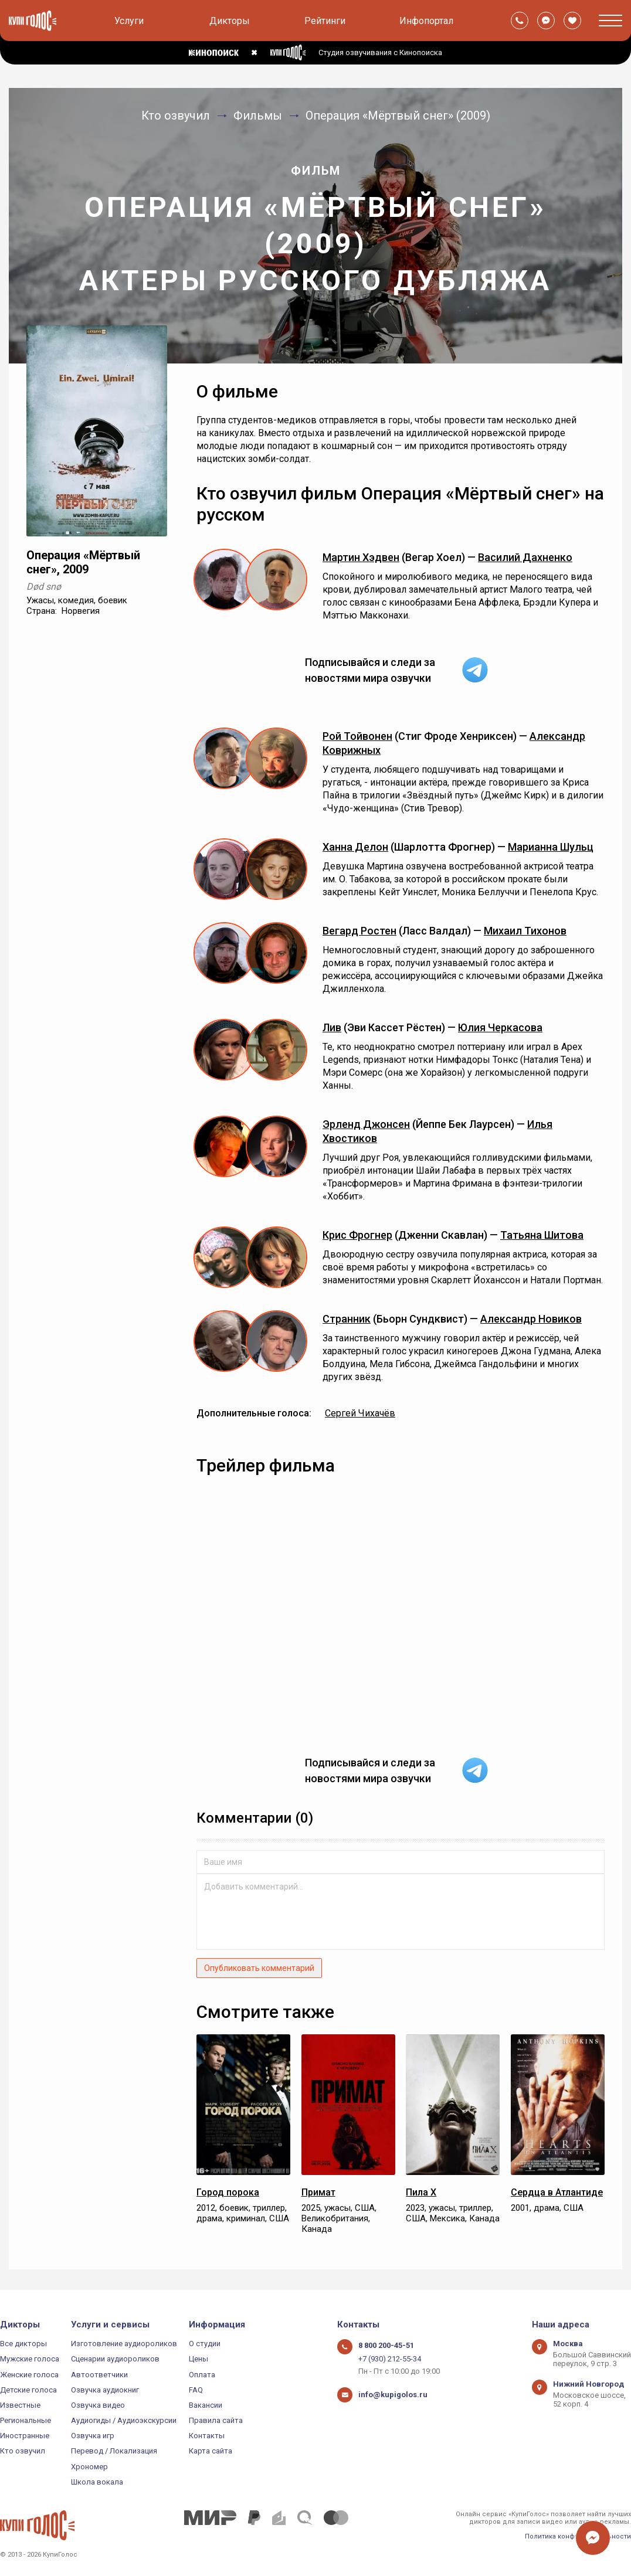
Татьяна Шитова (541, 1235)
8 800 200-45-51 (386, 2345)
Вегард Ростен (359, 931)
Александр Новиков (531, 1319)
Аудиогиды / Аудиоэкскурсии (124, 2420)
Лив (332, 1027)
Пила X (421, 2192)
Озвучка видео (98, 2405)
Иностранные (24, 2435)
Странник (347, 1319)
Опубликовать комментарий (259, 1968)
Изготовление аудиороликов (124, 2343)
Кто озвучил (22, 2450)
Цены (198, 2358)
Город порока (227, 2192)
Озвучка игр (92, 2435)
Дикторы (229, 20)
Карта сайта (210, 2450)
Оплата (202, 2374)
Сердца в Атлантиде (557, 2192)
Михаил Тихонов (525, 931)
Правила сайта (216, 2420)
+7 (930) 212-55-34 (389, 2358)
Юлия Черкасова (500, 1027)
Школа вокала (97, 2482)
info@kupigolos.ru (393, 2394)
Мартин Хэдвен (361, 557)
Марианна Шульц (550, 847)
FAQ (196, 2389)
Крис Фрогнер (357, 1235)
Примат (318, 2192)
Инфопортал (426, 20)
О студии (204, 2343)
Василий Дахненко (525, 557)
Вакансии (205, 2405)
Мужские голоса (29, 2358)
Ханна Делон (355, 847)
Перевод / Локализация (114, 2450)
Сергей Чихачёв (360, 1413)
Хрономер (89, 2466)
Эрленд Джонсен (366, 1124)
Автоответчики (99, 2374)
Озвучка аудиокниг (105, 2389)
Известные (20, 2405)
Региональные (25, 2420)
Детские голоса (28, 2389)
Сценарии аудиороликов (115, 2358)
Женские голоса (29, 2374)
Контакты (207, 2435)
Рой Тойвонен (357, 736)
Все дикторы (23, 2343)
